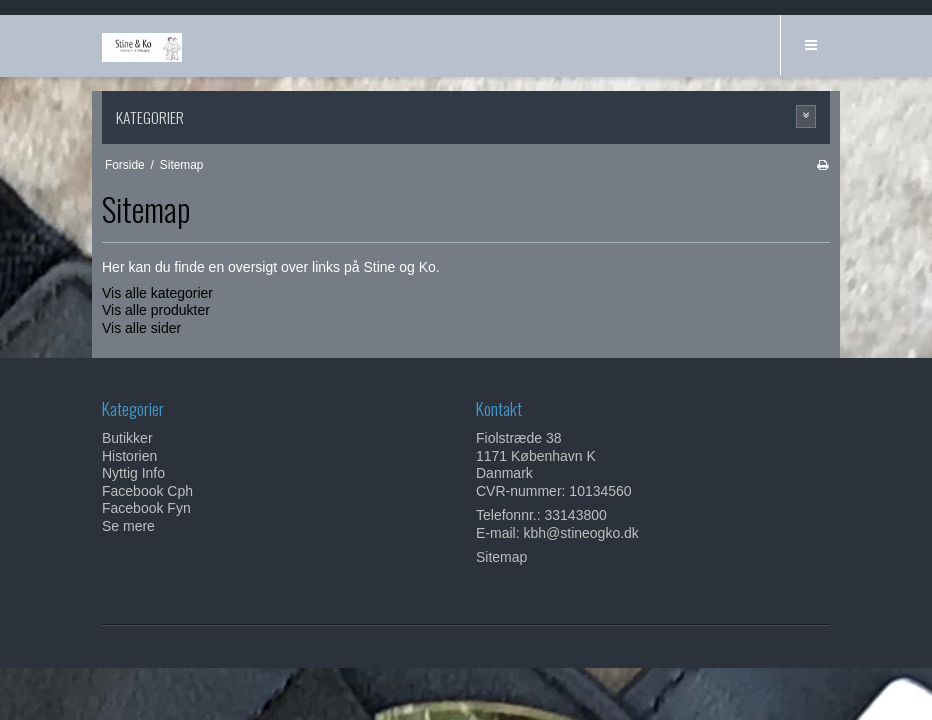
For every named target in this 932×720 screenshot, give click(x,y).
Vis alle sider (141, 328)
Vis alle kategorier (157, 293)
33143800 (576, 515)
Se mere (128, 526)
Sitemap (501, 557)
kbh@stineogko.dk (580, 533)
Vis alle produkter (156, 310)
